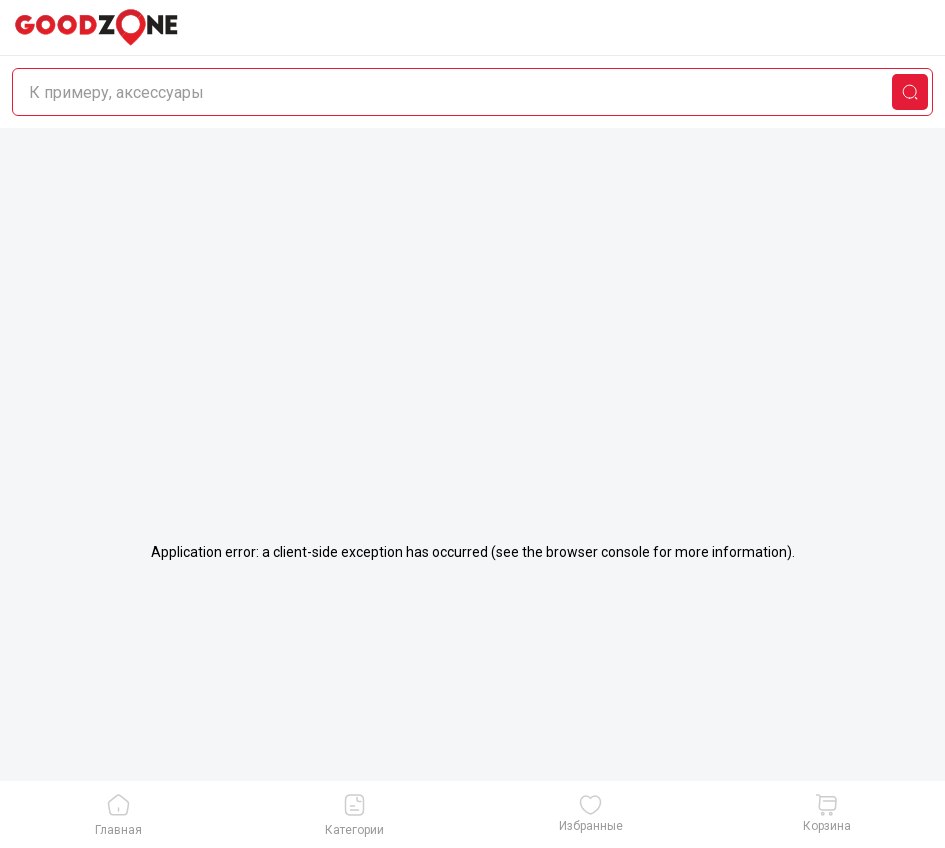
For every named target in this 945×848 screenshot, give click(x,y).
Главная (118, 815)
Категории (354, 815)
